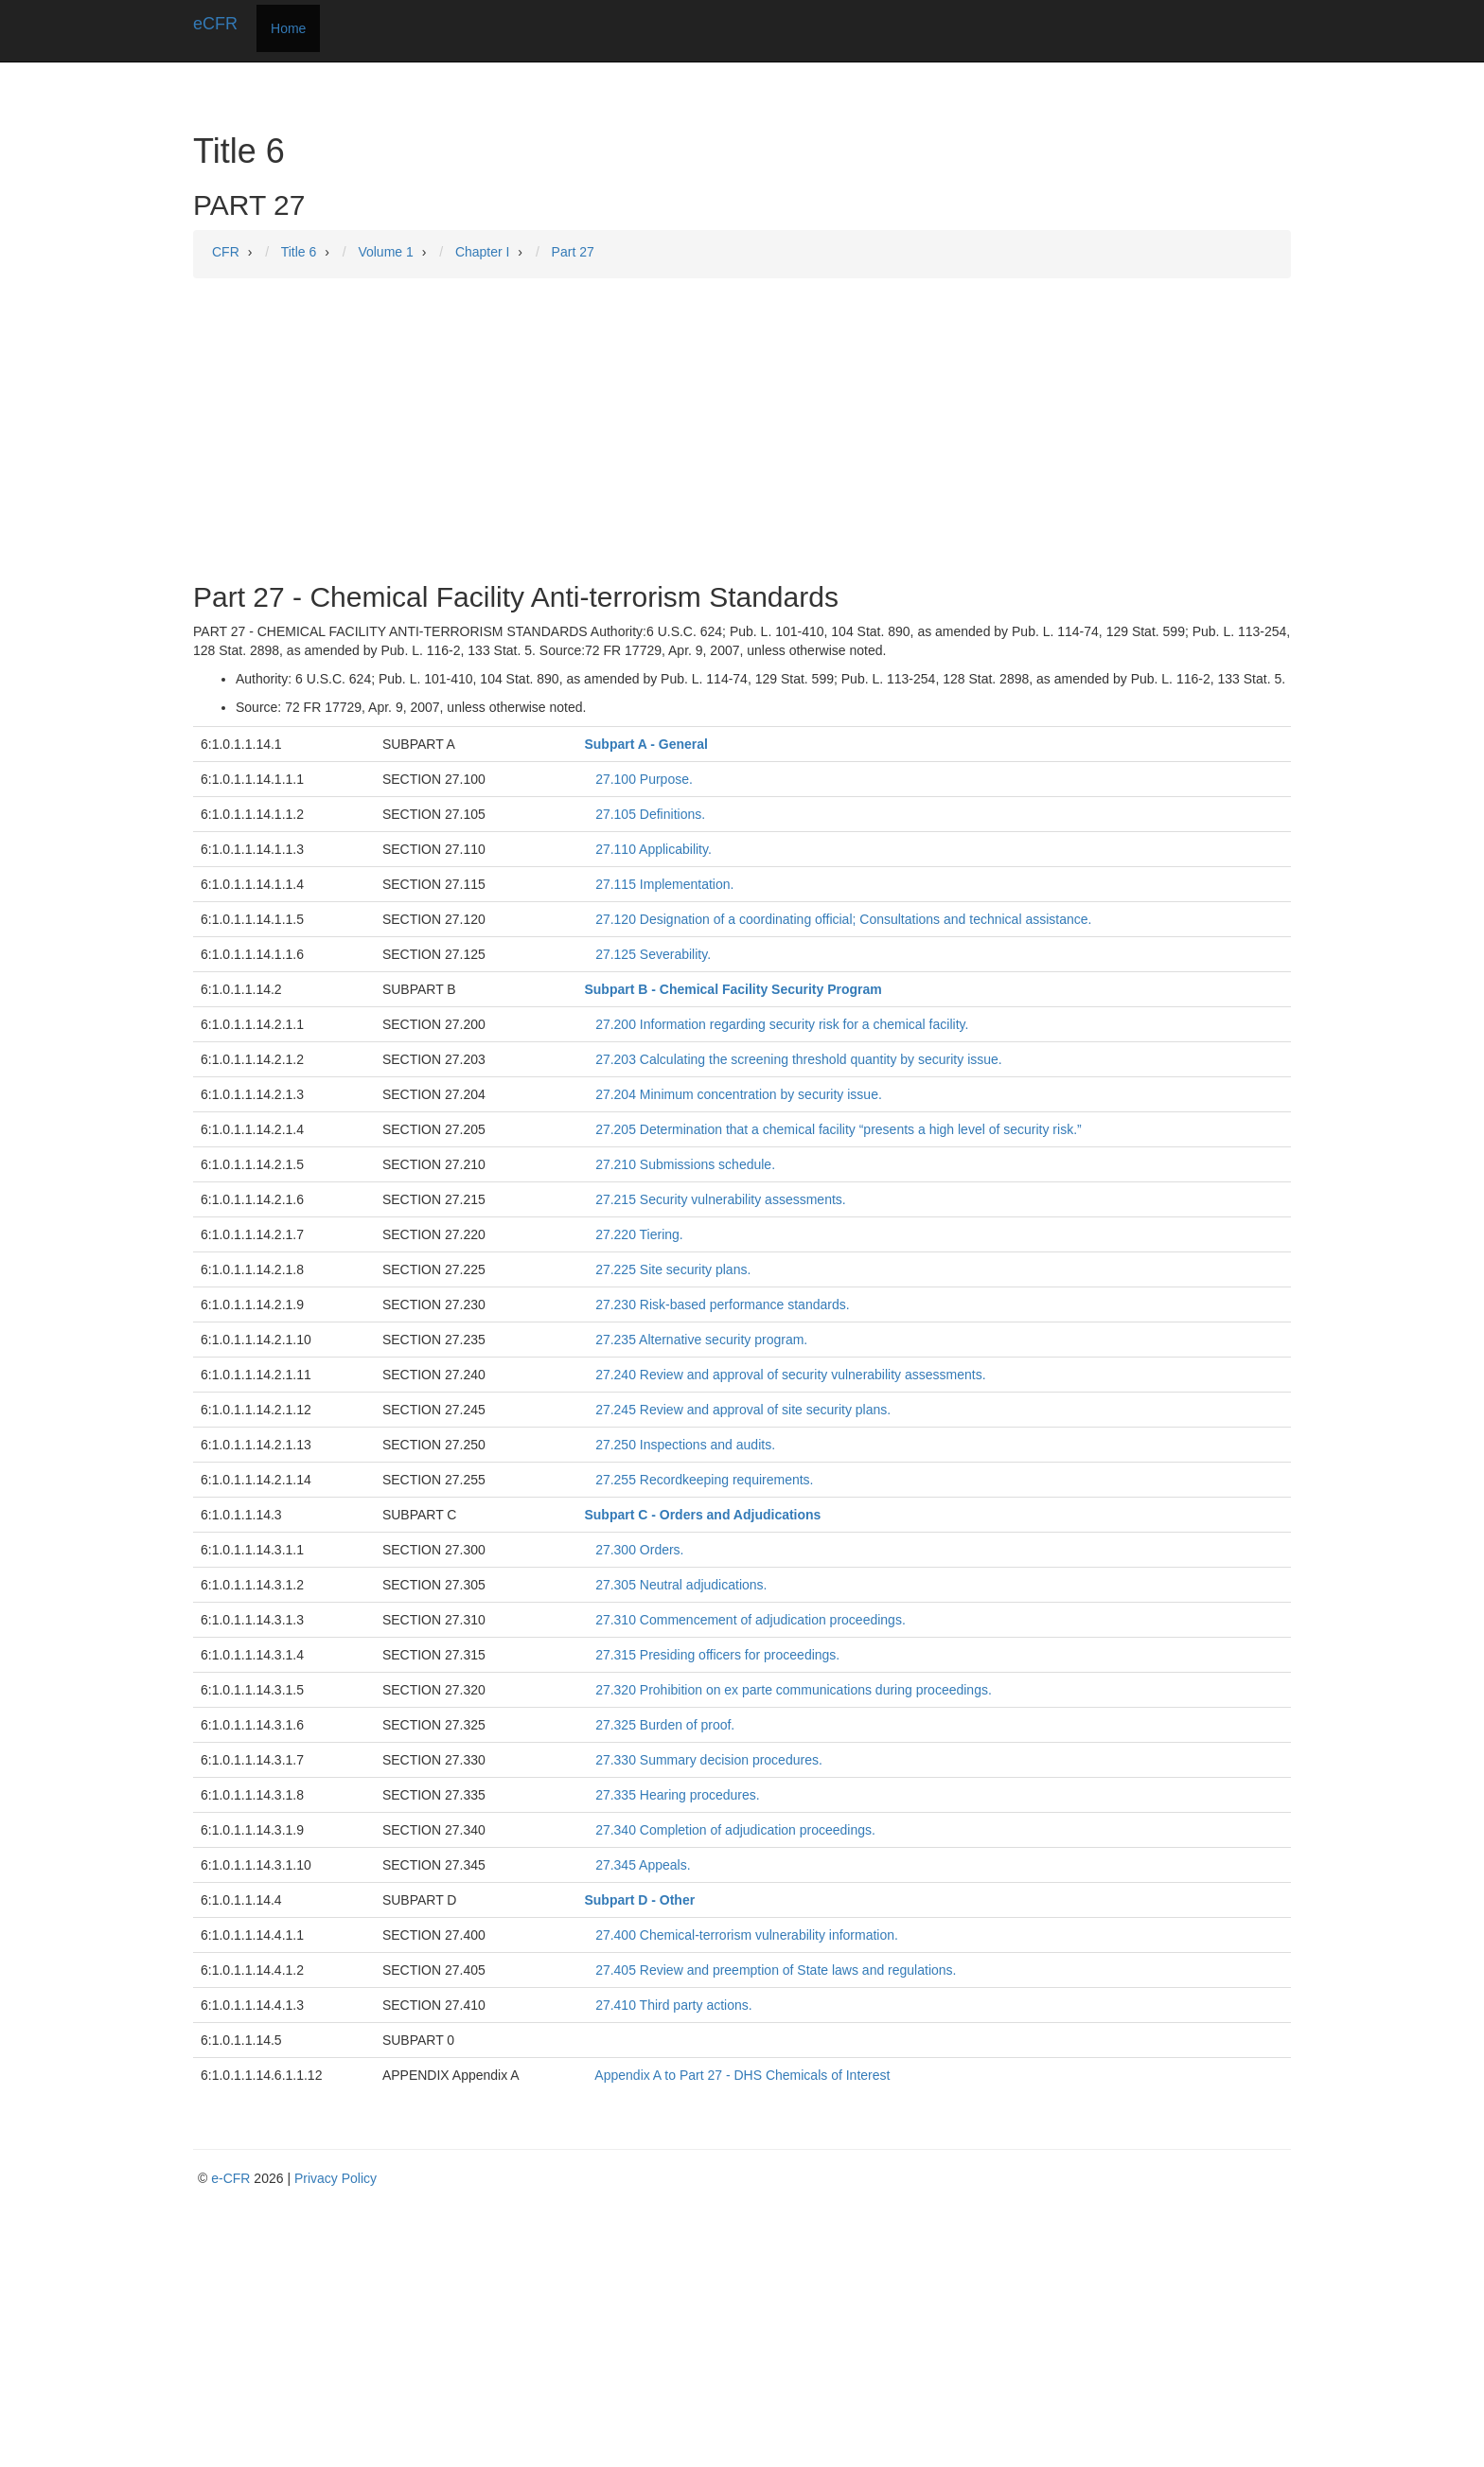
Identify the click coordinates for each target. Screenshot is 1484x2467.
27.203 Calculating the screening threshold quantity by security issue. (798, 1059)
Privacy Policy (335, 2178)
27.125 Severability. (653, 954)
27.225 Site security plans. (673, 1269)
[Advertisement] (742, 429)
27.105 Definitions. (650, 814)
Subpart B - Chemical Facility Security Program (732, 989)
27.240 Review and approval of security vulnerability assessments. (790, 1374)
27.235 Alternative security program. (701, 1339)
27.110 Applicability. (653, 849)
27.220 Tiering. (639, 1234)
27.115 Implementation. (664, 884)
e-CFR (230, 2178)
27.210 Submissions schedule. (685, 1164)
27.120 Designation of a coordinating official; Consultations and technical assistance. (843, 919)
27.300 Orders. (639, 1549)
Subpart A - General (645, 744)
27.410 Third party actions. (673, 2005)
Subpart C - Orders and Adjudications (702, 1514)
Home (288, 28)
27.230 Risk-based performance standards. (722, 1304)
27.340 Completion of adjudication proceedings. (735, 1829)
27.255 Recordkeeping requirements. (704, 1479)
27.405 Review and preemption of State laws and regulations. (775, 1970)
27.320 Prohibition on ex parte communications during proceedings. (793, 1689)
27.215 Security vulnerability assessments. (720, 1199)
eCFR (215, 23)
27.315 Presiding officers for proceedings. (717, 1654)
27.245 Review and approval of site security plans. (743, 1409)
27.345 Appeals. (642, 1864)
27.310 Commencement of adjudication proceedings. (750, 1619)
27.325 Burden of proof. (664, 1724)
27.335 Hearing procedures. (677, 1794)
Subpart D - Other (639, 1900)
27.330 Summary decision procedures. (708, 1759)
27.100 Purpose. (644, 779)
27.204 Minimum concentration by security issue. (738, 1094)
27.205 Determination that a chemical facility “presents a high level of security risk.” (838, 1129)
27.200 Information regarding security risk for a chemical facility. (781, 1024)
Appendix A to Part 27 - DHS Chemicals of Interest (742, 2075)
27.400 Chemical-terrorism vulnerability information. (746, 1935)
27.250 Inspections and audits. (685, 1444)
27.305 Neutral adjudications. (681, 1584)
